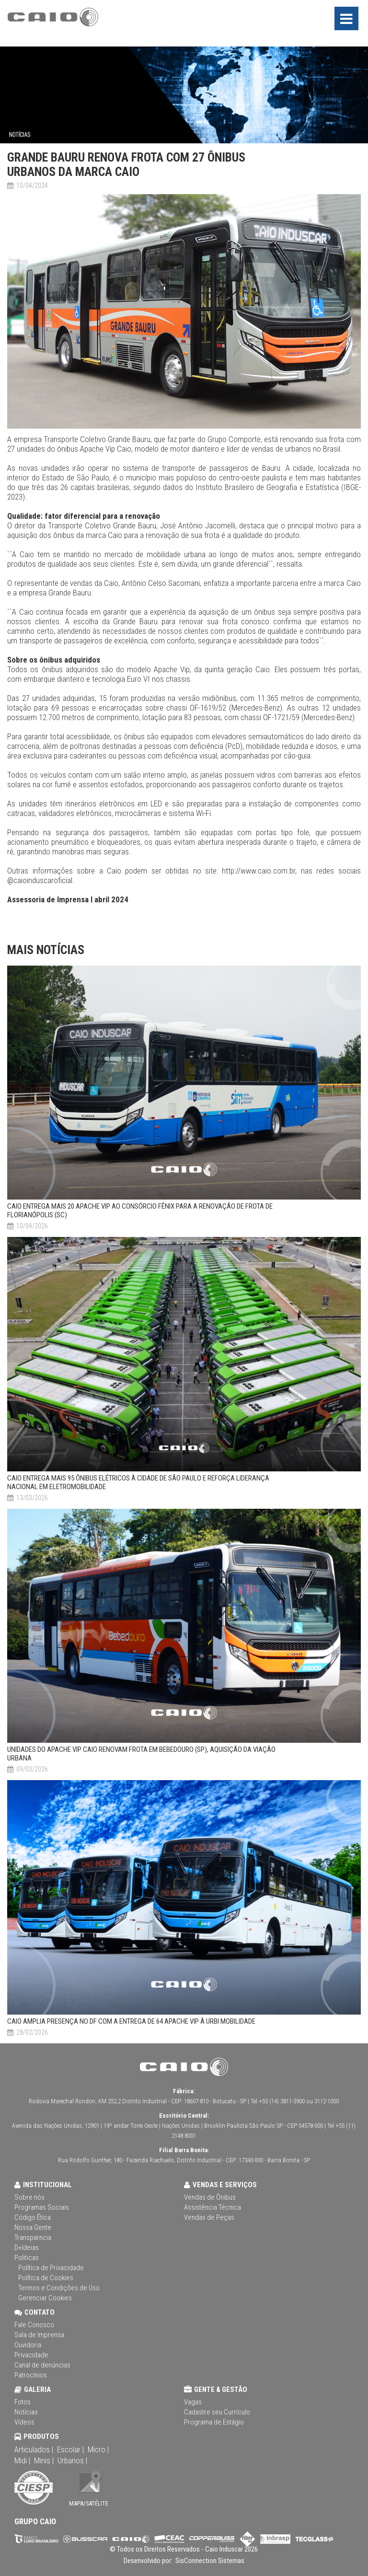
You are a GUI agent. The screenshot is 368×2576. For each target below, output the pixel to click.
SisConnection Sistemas (209, 2560)
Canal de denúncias (42, 2365)
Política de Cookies (45, 2277)
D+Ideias (26, 2247)
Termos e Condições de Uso (59, 2288)
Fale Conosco (34, 2324)
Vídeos (24, 2422)
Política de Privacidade (51, 2267)
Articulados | (33, 2449)
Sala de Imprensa (39, 2335)
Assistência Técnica (212, 2207)
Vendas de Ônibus (210, 2197)
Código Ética (32, 2217)
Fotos (22, 2402)
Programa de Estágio (214, 2422)
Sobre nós (29, 2197)
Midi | (22, 2460)
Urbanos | (72, 2460)
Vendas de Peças (209, 2217)
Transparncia (32, 2237)
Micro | (98, 2449)
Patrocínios (30, 2375)
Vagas (193, 2402)
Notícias (26, 2412)
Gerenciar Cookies (45, 2298)
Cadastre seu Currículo (217, 2412)
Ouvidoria (27, 2345)
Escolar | (70, 2449)
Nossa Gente (32, 2227)
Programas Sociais (41, 2207)
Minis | (44, 2460)
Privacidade (31, 2355)
